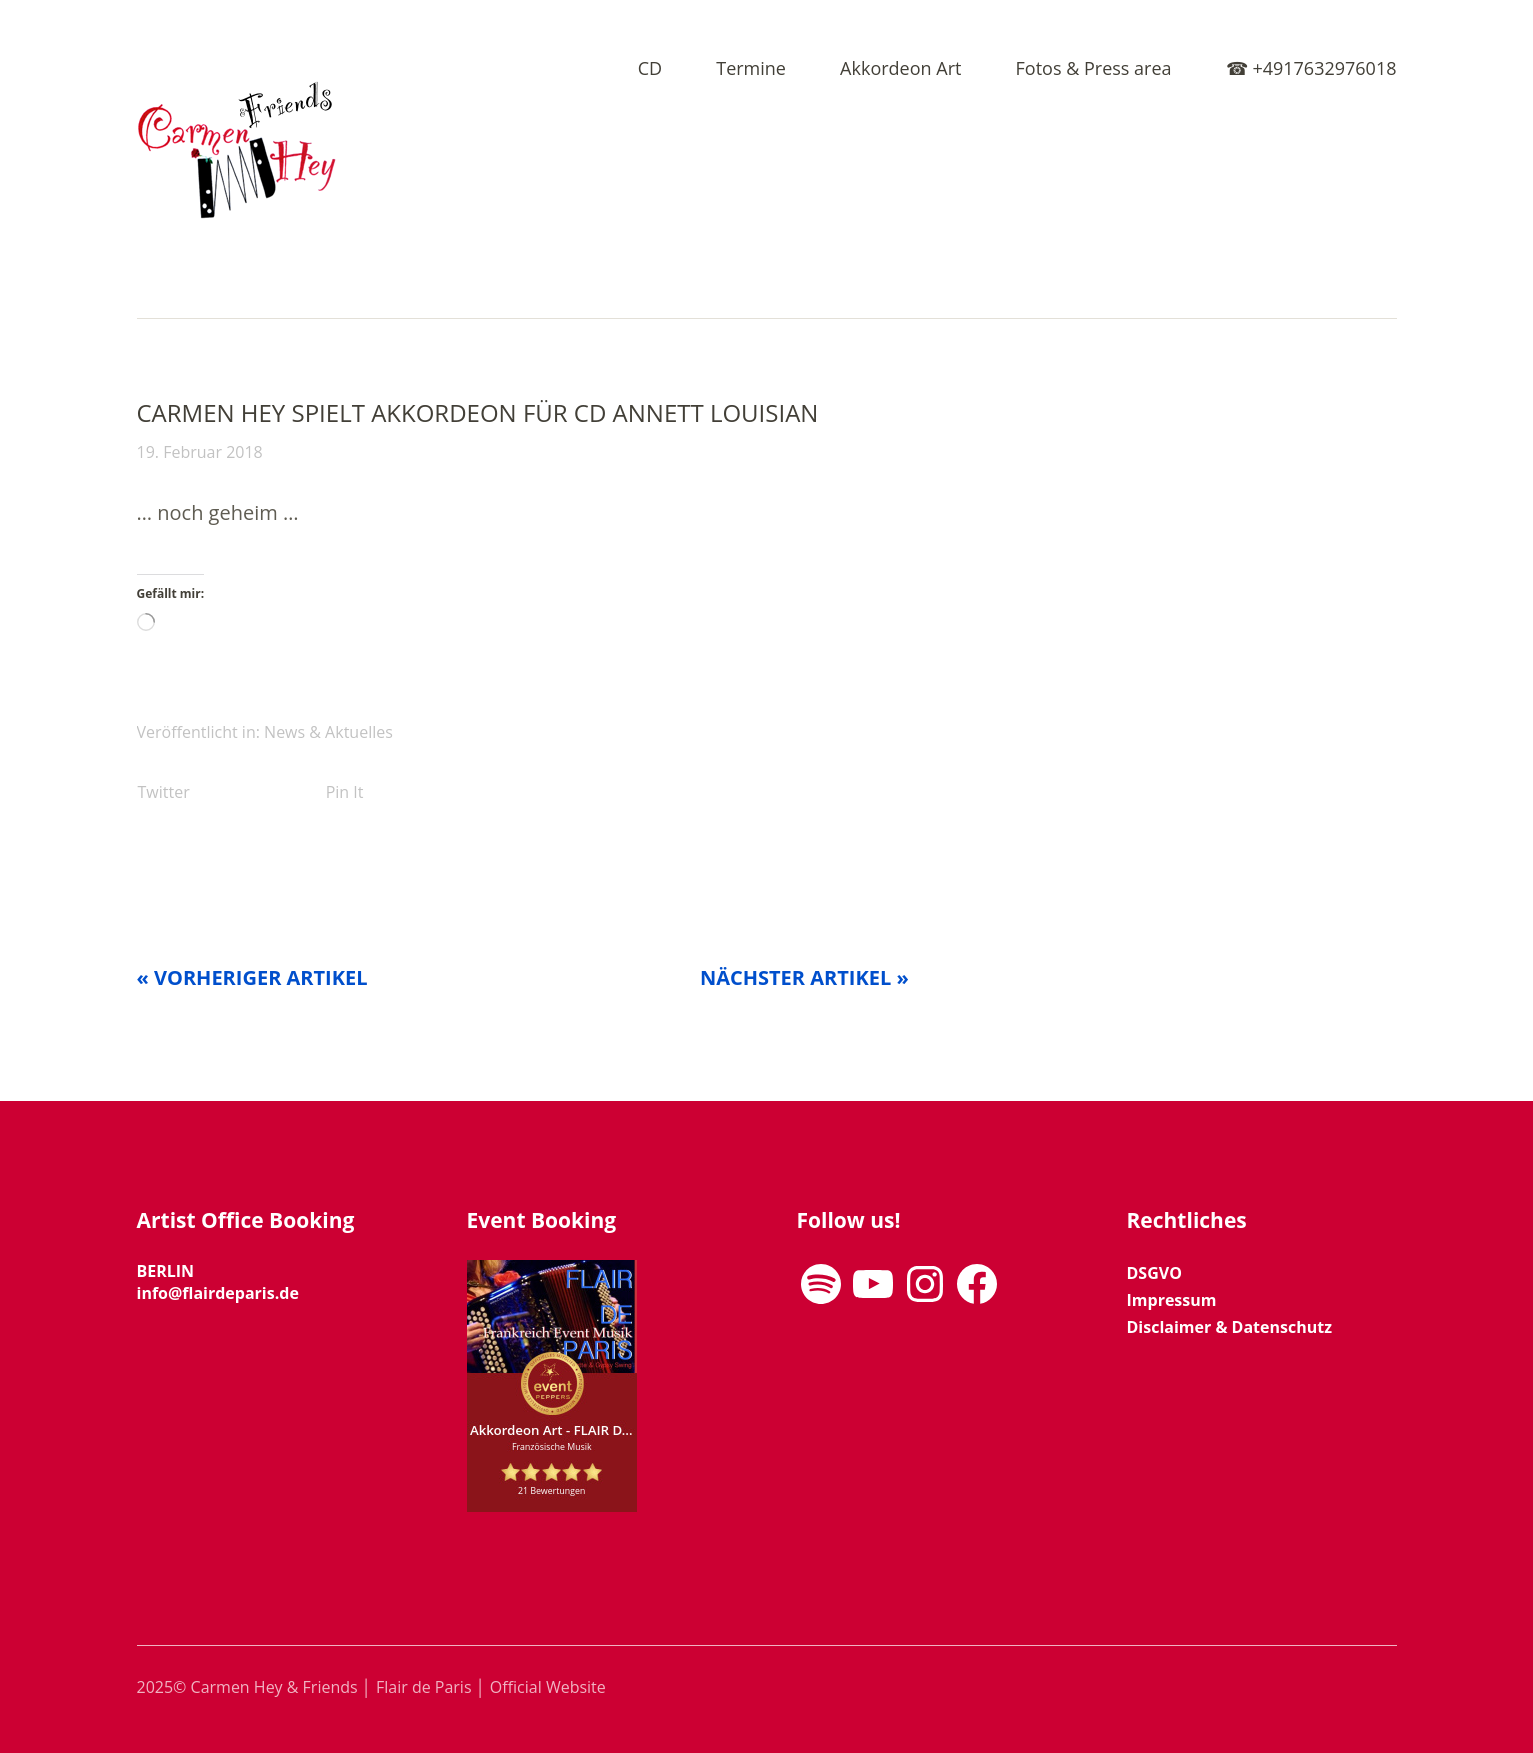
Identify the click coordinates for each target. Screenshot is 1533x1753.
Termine (751, 69)
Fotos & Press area (1094, 69)
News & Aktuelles (328, 732)
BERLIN (166, 1271)
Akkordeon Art (900, 69)
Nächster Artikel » (804, 977)
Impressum (1172, 1300)
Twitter (164, 792)
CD (650, 69)
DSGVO (1154, 1273)
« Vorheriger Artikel (252, 977)
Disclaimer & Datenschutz (1229, 1327)
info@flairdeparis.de (218, 1293)
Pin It (345, 792)
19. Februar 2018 (200, 452)
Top (1376, 1686)
